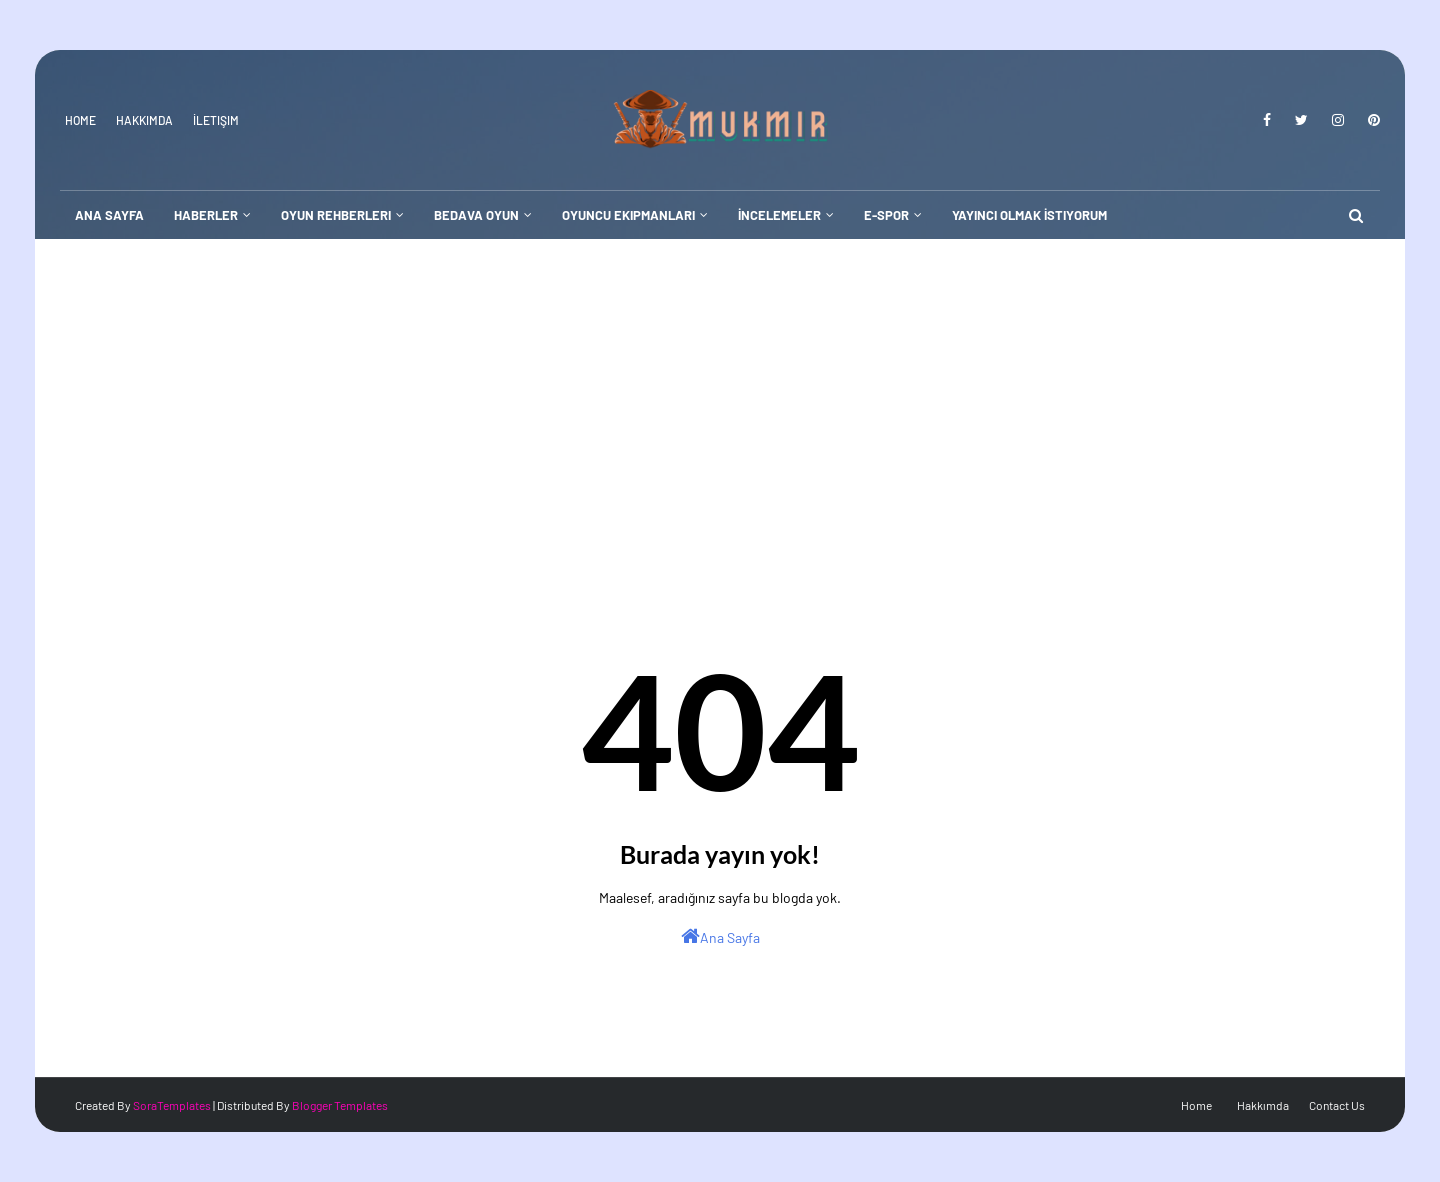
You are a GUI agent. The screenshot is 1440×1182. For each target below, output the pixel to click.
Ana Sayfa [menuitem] (109, 215)
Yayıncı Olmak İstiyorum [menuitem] (1029, 215)
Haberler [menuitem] (206, 215)
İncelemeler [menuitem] (779, 215)
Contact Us (1337, 1105)
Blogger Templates (340, 1105)
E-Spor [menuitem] (886, 215)
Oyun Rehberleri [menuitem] (336, 215)
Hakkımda (144, 120)
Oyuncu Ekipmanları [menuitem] (628, 215)
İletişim (216, 120)
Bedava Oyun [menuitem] (476, 215)
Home (80, 120)
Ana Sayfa (720, 936)
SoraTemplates (172, 1105)
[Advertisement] (720, 389)
